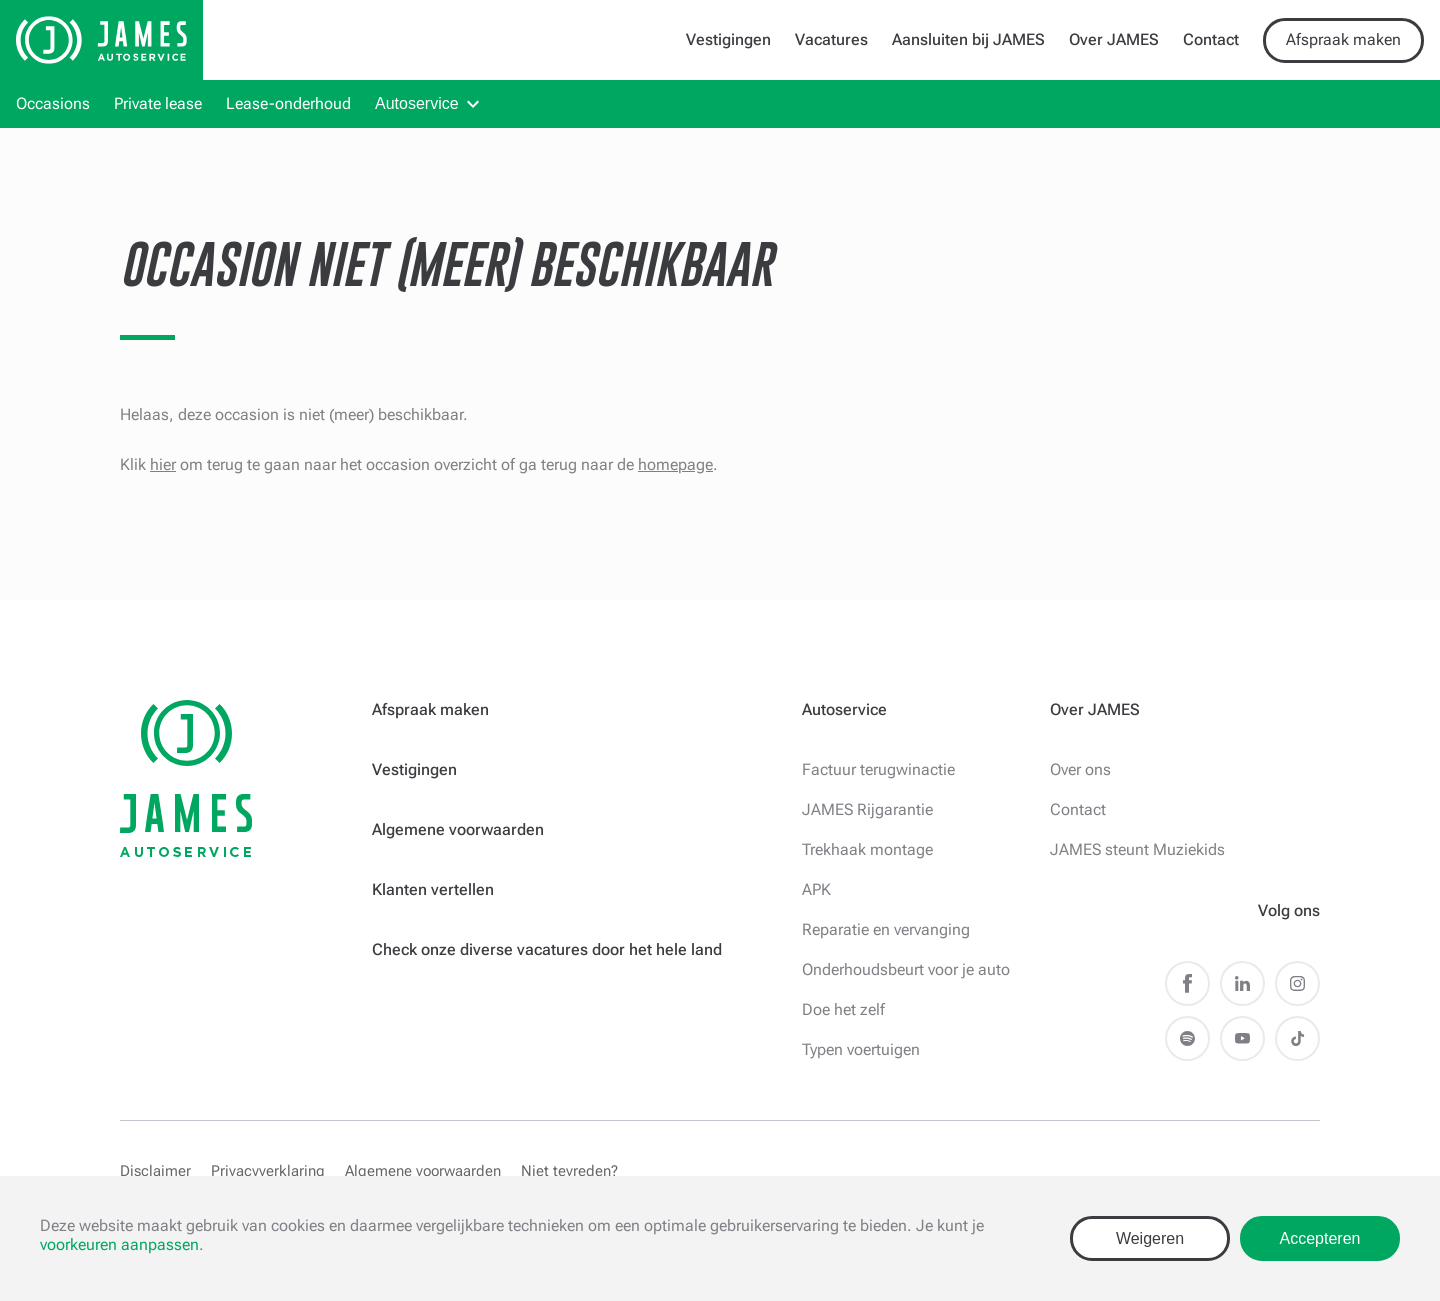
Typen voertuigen (861, 1049)
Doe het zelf (843, 1009)
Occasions (53, 103)
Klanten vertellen (433, 889)
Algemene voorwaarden (458, 829)
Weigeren (1150, 1238)
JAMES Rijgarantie (867, 809)
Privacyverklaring (268, 1171)
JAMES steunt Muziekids (1137, 849)
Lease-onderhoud (288, 103)
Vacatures (831, 39)
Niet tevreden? (569, 1171)
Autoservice (417, 103)
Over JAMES (1114, 39)
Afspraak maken (1343, 39)
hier (163, 464)
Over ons (1080, 769)
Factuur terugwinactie (878, 769)
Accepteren (1320, 1238)
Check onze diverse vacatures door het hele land (547, 949)
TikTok (1297, 1038)
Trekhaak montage (867, 849)
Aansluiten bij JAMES (968, 39)
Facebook (1187, 983)
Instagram (1297, 983)
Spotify (1187, 1038)
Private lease (158, 103)
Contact (1211, 39)
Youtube (1242, 1038)
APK (816, 889)
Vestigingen (728, 39)
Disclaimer (155, 1171)
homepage (675, 464)
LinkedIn (1242, 983)
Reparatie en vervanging (886, 929)
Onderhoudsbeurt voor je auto (906, 969)
